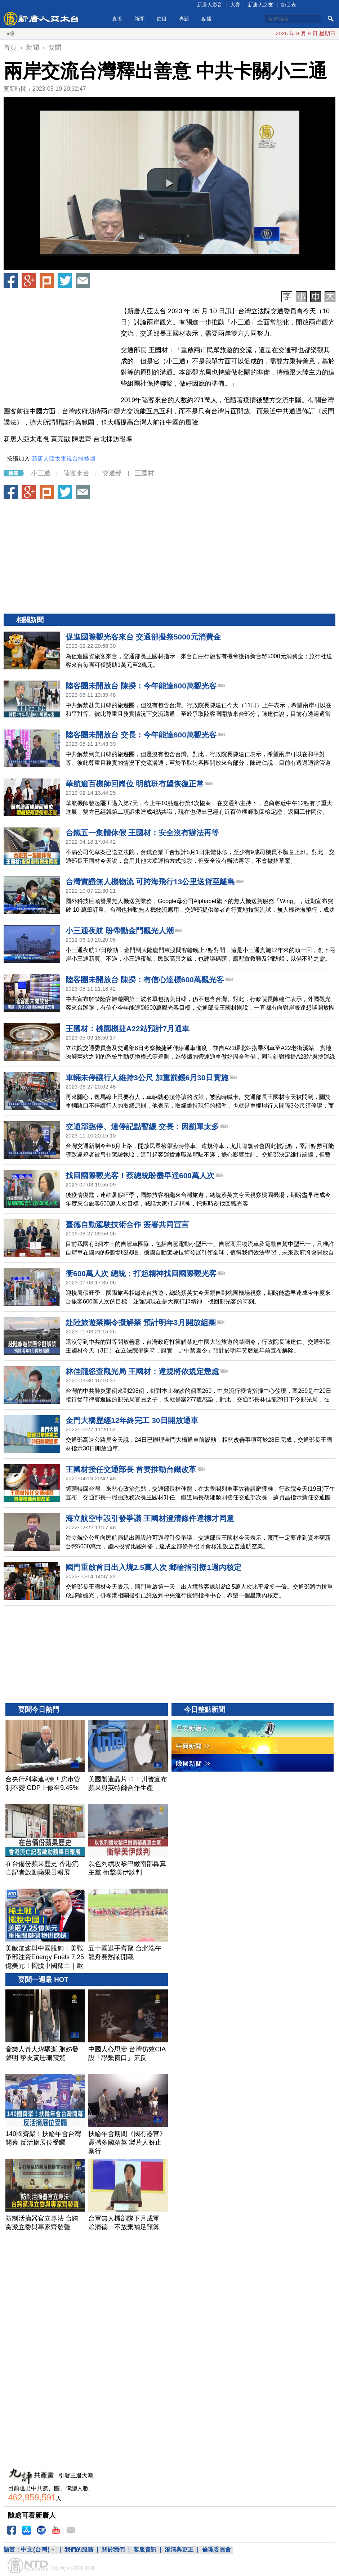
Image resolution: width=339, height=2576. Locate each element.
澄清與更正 (179, 2549)
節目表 (288, 5)
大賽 (235, 5)
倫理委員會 (216, 2549)
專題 (184, 19)
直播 (117, 19)
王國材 (144, 473)
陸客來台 (76, 473)
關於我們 (113, 2549)
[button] (169, 183)
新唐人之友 (260, 5)
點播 (206, 19)
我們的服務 (78, 2549)
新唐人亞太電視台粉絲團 (63, 458)
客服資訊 (144, 2549)
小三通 (40, 473)
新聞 (139, 19)
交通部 (112, 473)
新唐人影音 (209, 5)
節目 (162, 19)
